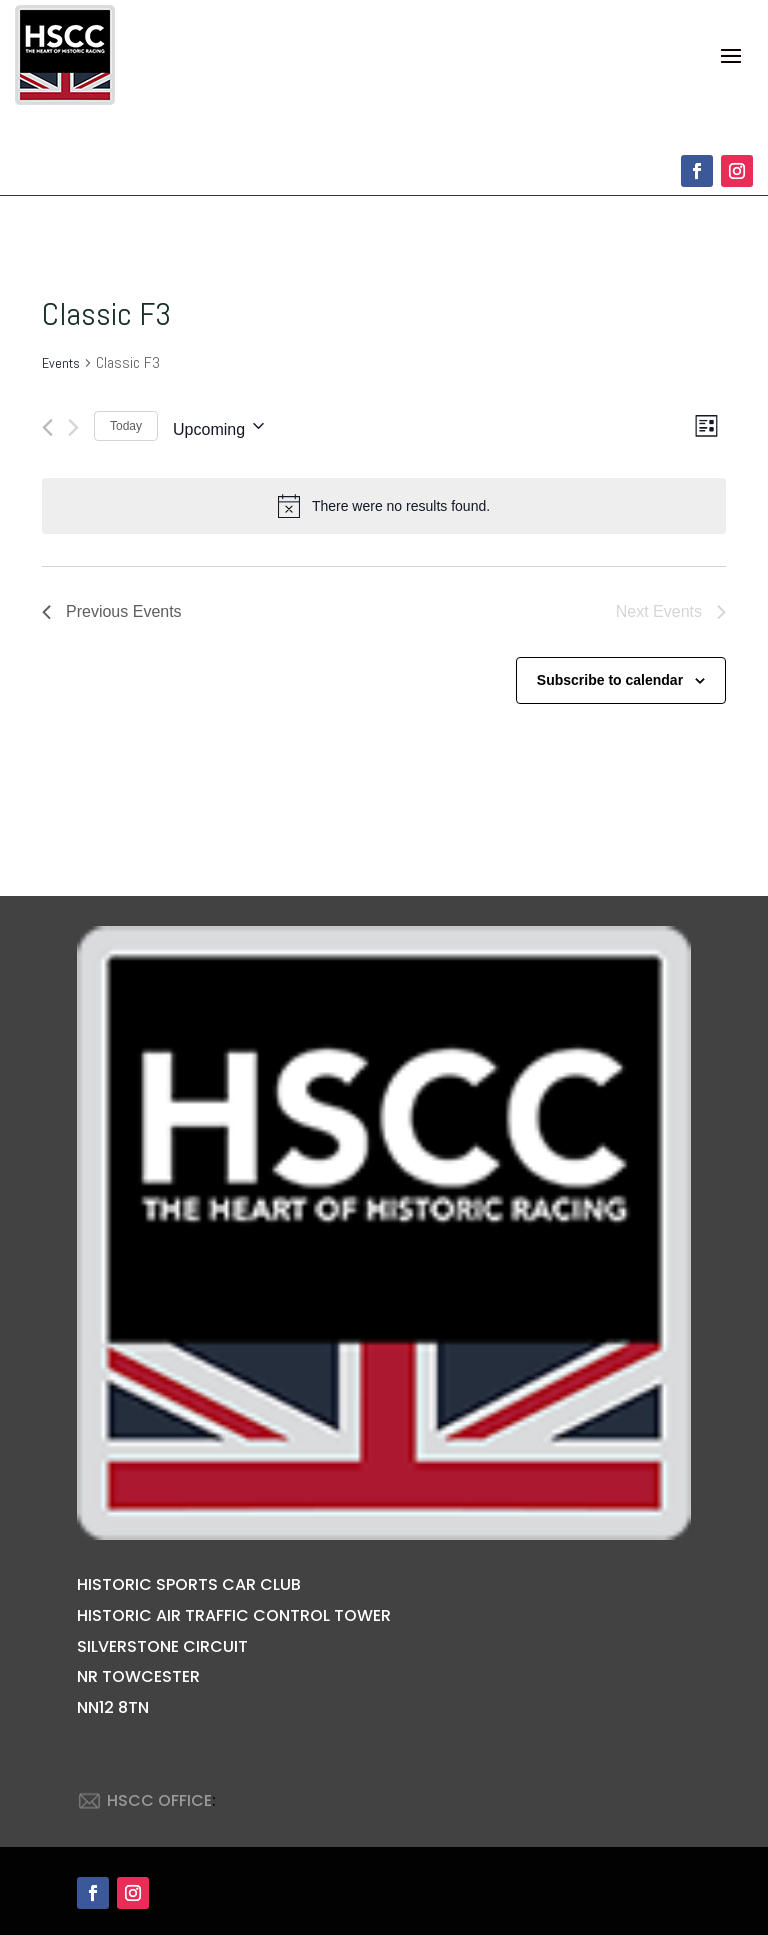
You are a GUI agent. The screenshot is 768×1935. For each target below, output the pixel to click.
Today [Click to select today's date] (126, 426)
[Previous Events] (47, 427)
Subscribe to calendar (610, 680)
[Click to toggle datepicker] (218, 426)
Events (61, 363)
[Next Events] (73, 427)
